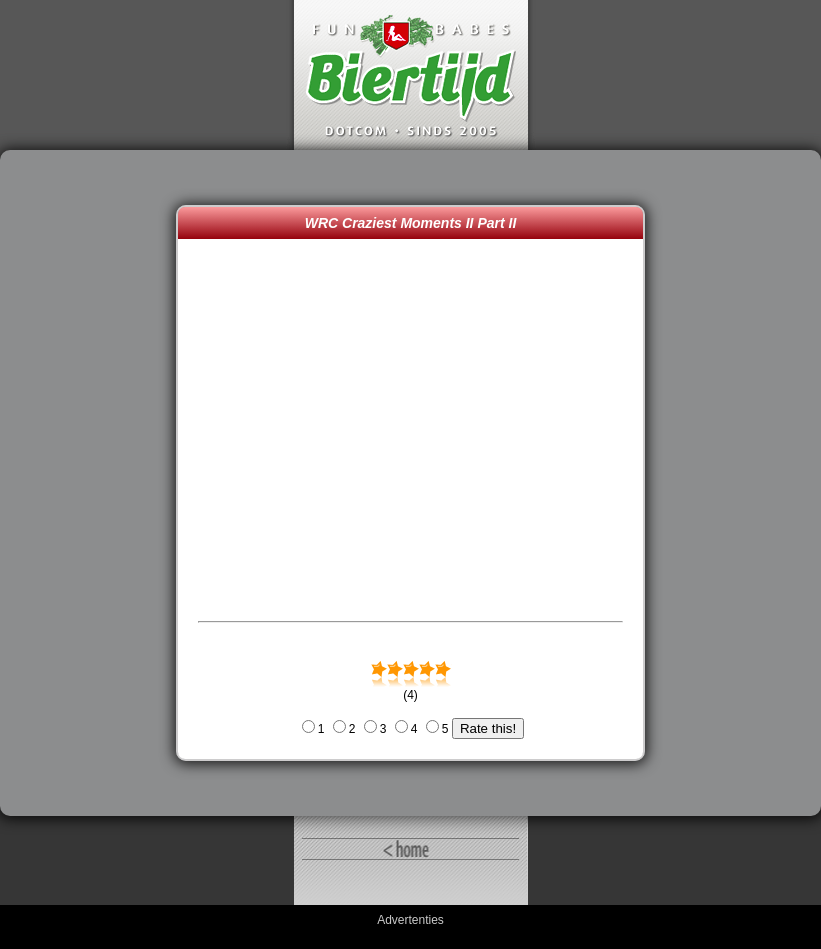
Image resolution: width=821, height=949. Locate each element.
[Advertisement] (93, 483)
